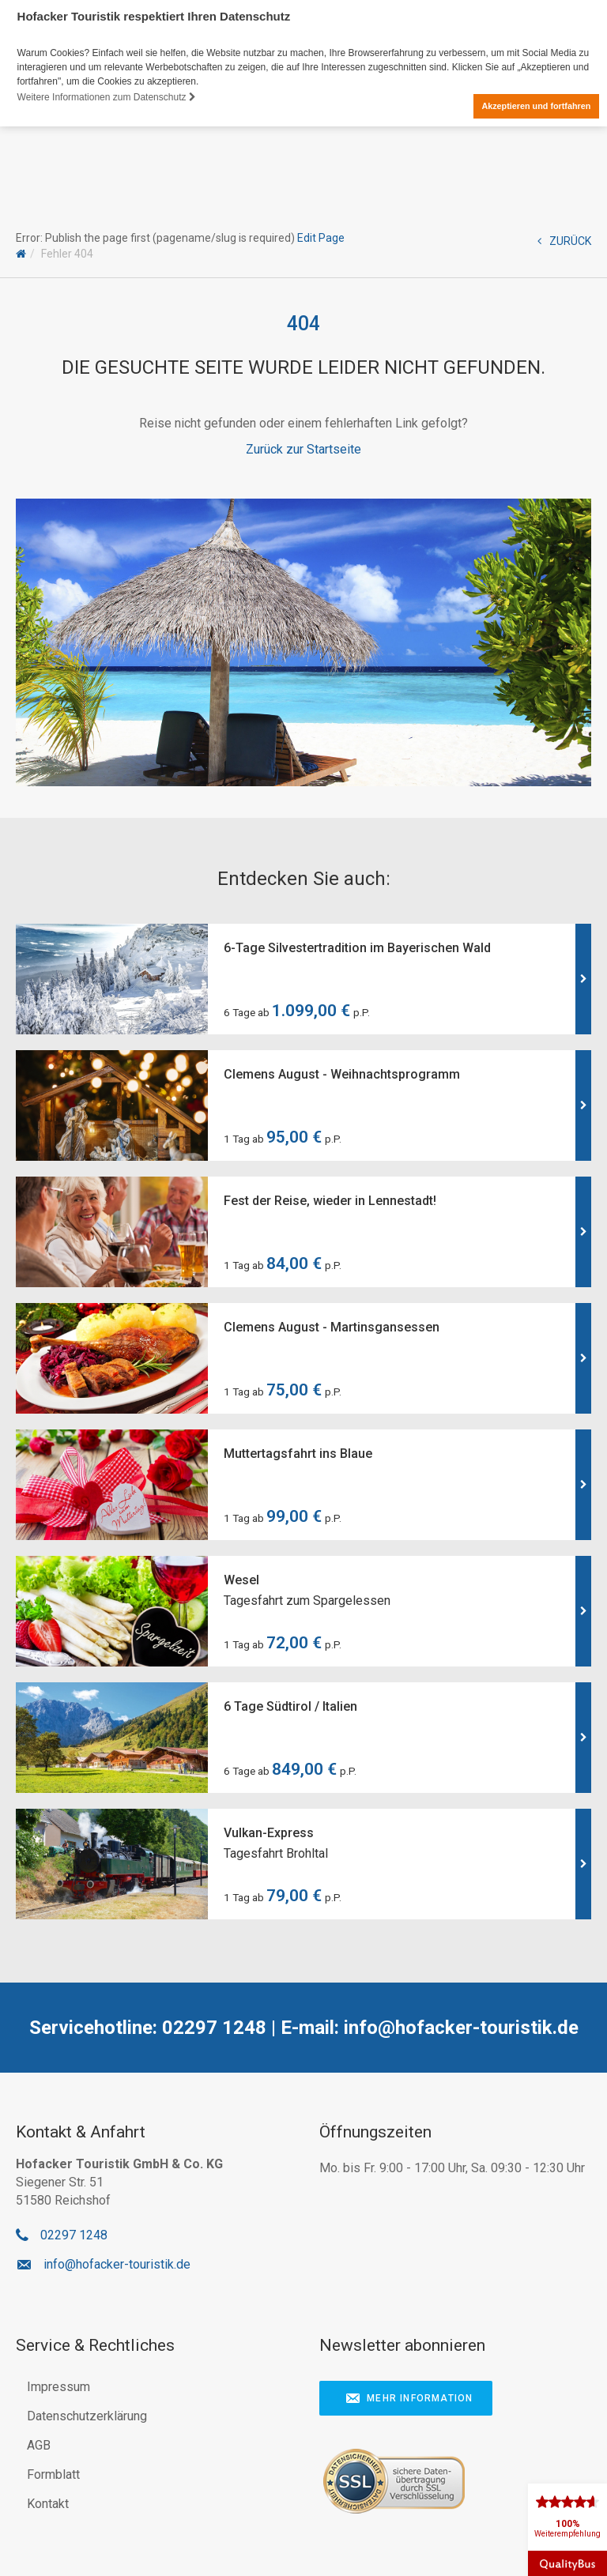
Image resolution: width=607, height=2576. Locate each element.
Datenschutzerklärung (87, 2415)
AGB (39, 2445)
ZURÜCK (564, 241)
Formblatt (53, 2474)
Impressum (58, 2386)
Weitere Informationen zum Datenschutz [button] (106, 97)
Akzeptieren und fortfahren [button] (535, 106)
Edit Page (321, 238)
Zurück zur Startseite (303, 448)
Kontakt (48, 2503)
